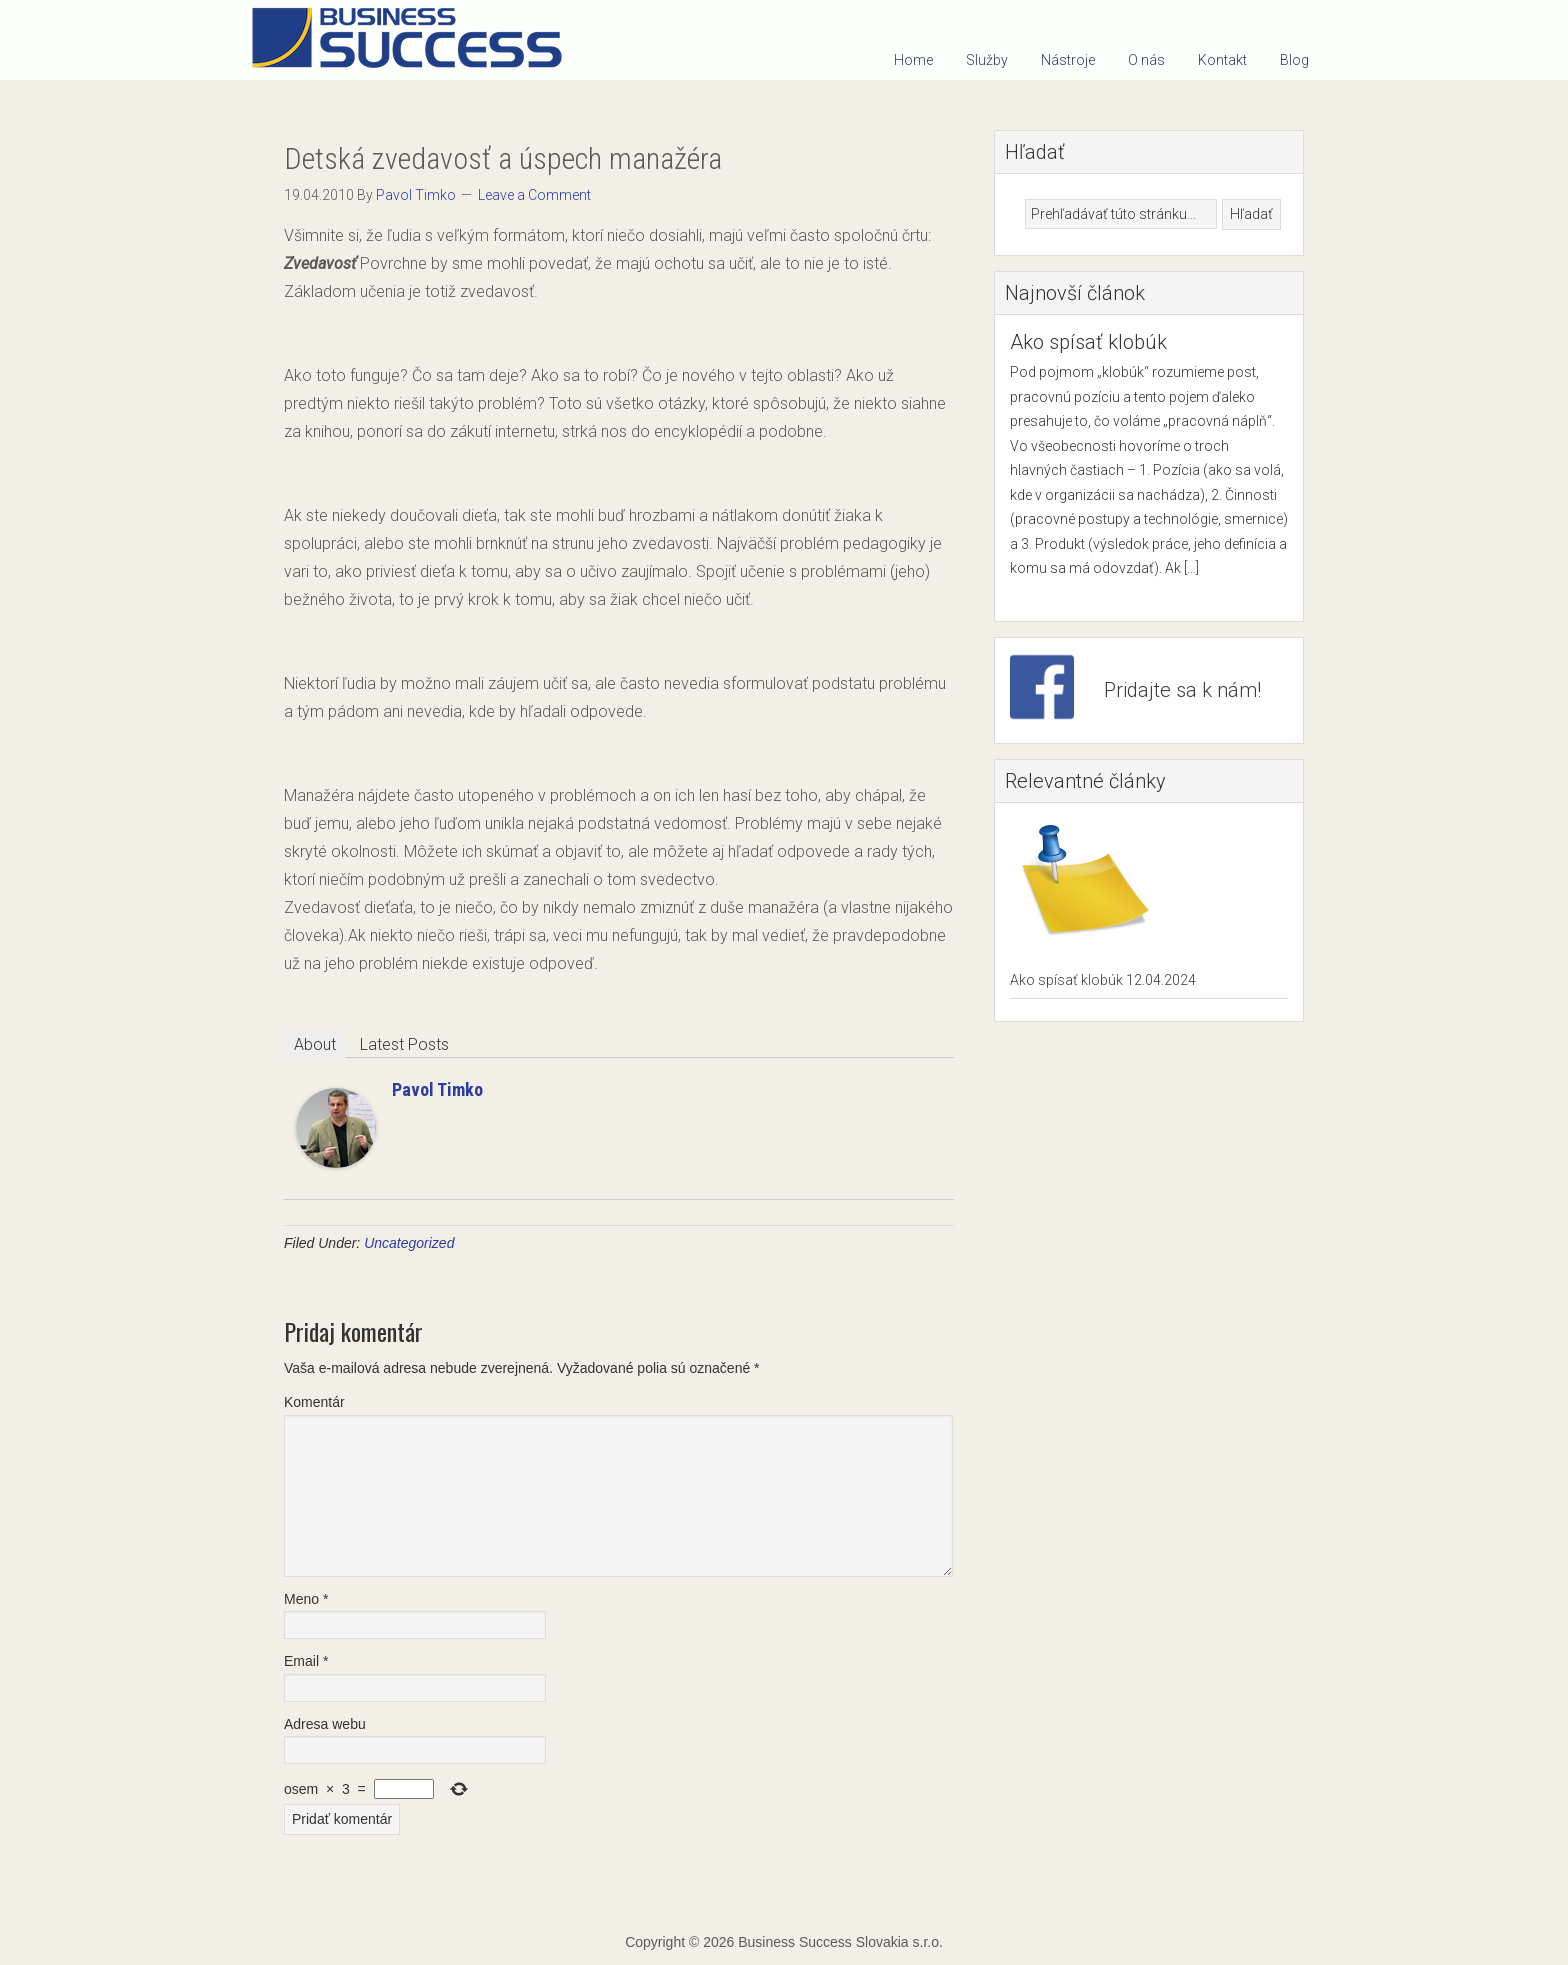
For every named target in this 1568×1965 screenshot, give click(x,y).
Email (306, 1661)
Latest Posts (404, 1044)
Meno (306, 1599)
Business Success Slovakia (414, 40)
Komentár (314, 1402)
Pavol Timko (437, 1089)
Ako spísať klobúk (1088, 342)
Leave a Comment (534, 195)
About (315, 1044)
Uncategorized (409, 1243)
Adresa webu (325, 1724)
